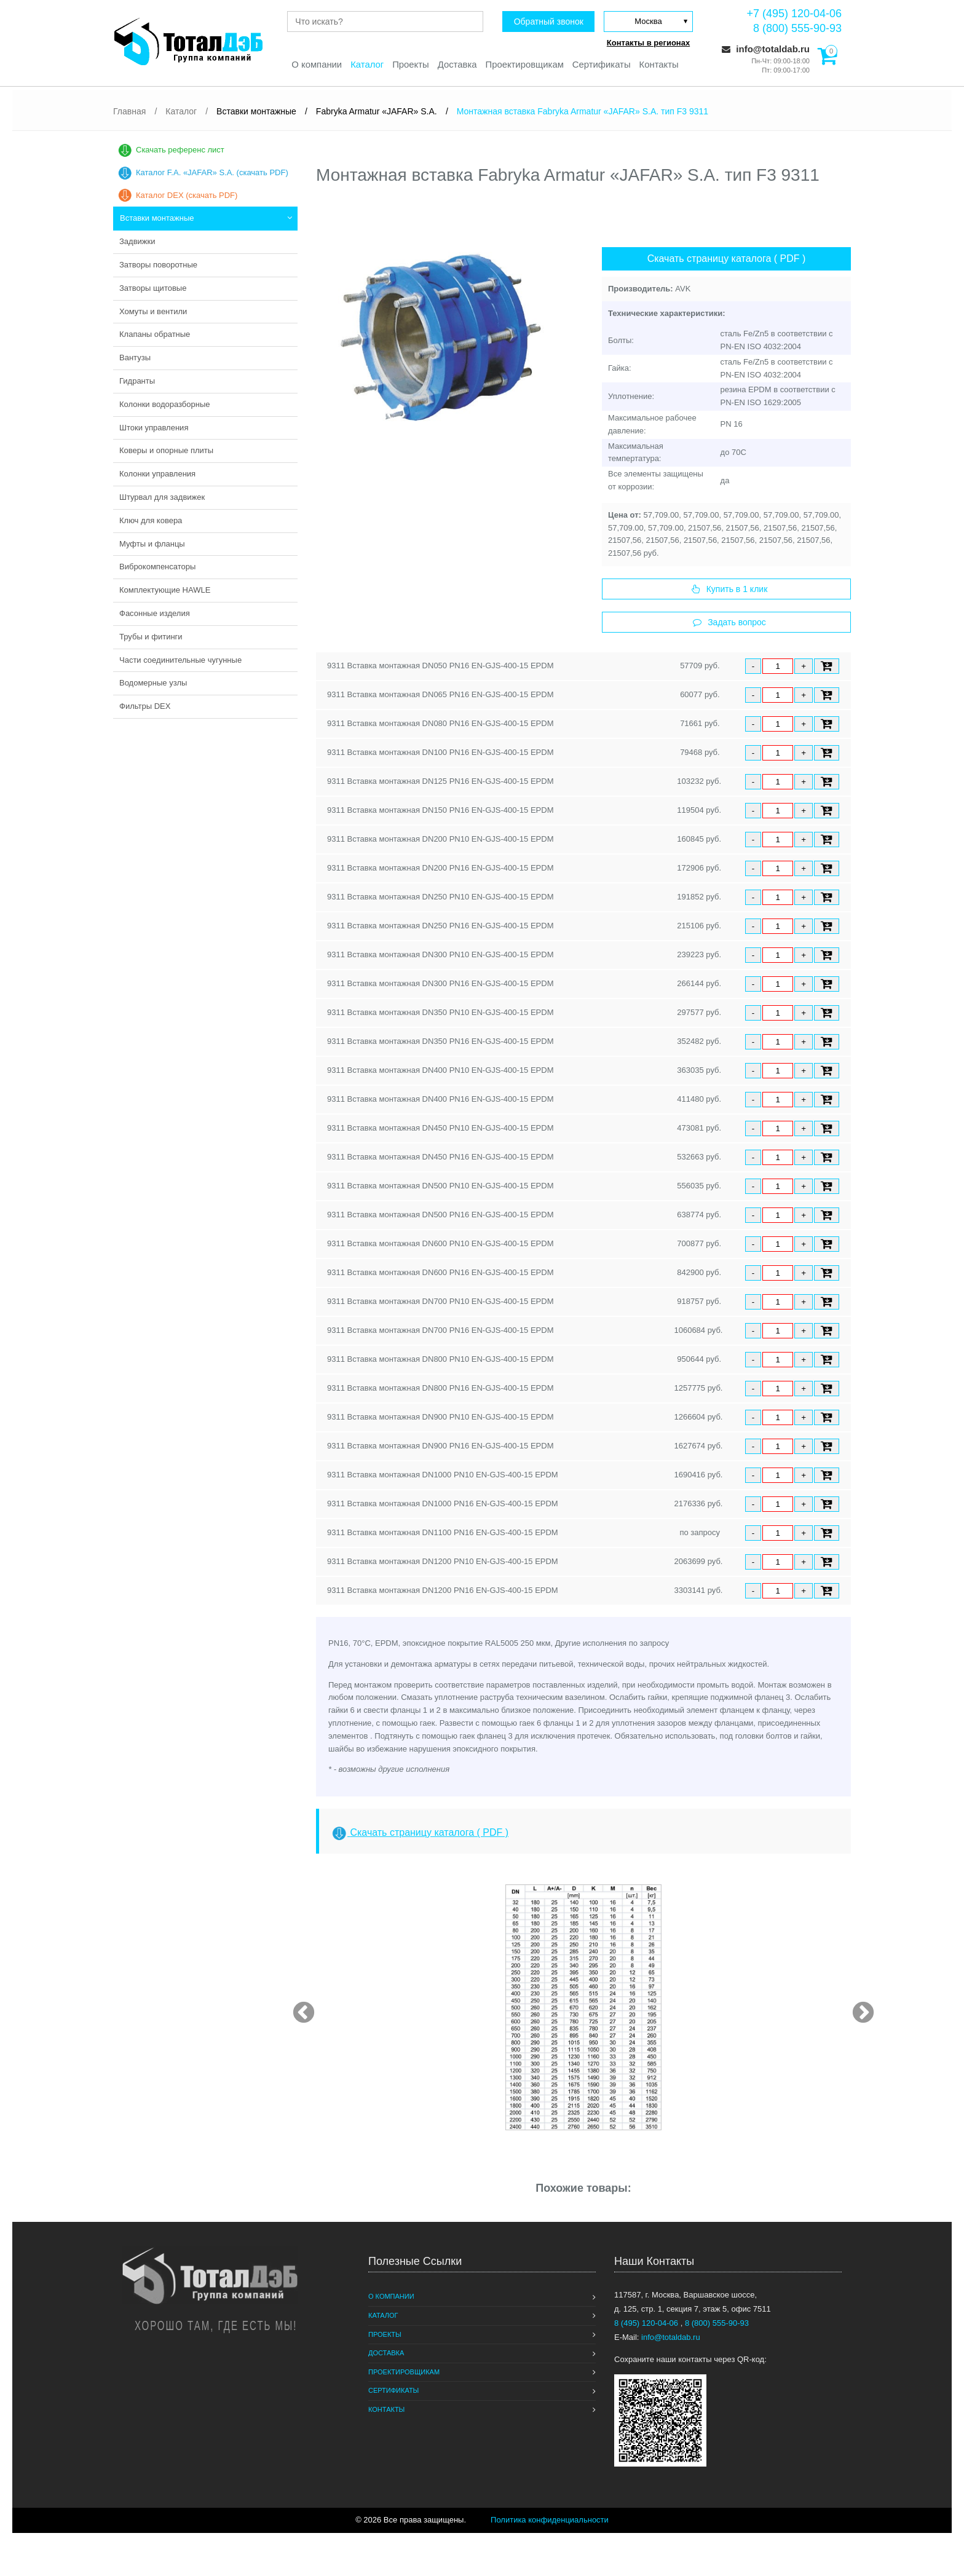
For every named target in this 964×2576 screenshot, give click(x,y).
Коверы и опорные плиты (166, 450)
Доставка (456, 65)
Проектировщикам (524, 65)
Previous (297, 2007)
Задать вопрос (729, 622)
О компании (315, 65)
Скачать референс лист (180, 149)
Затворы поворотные (158, 264)
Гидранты (137, 380)
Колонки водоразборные (164, 404)
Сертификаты (602, 65)
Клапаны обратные (154, 334)
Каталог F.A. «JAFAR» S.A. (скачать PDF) (212, 172)
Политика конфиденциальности (550, 2519)
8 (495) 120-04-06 (647, 2323)
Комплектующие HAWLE (164, 590)
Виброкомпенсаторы (157, 566)
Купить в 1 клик (730, 589)
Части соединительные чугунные (180, 660)
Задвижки (137, 241)
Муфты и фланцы (152, 543)
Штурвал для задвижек (162, 497)
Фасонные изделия (154, 613)
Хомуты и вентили (153, 311)
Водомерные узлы (153, 682)
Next (857, 2007)
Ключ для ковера (150, 520)
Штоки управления (153, 427)
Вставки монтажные (157, 218)
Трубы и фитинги (151, 636)
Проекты (410, 65)
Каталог (366, 65)
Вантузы (135, 357)
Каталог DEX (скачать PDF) (186, 195)
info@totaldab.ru (766, 49)
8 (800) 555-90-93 (797, 28)
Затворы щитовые (152, 288)
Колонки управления (157, 473)
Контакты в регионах (648, 43)
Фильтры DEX (144, 706)
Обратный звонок (547, 21)
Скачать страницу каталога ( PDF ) (726, 258)
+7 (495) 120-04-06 (794, 13)
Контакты (661, 65)
